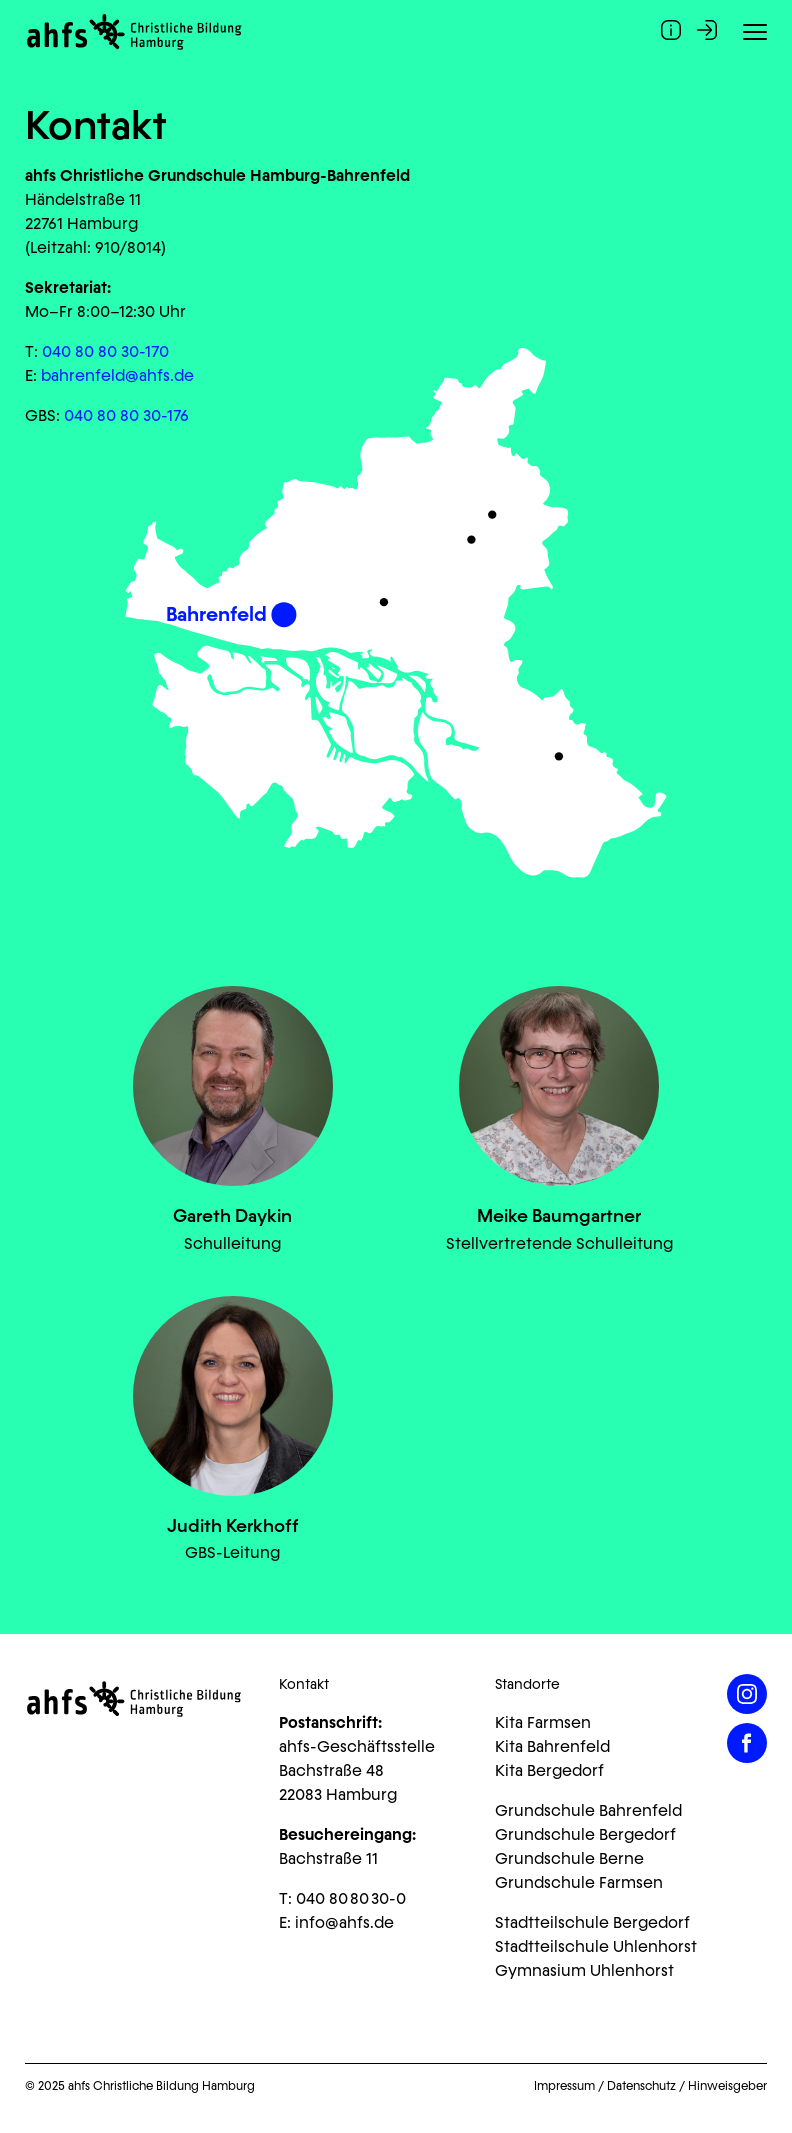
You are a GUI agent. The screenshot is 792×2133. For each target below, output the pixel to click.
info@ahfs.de (344, 1922)
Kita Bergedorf (549, 1770)
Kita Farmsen (543, 1722)
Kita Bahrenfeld (552, 1746)
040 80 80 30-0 (351, 1898)
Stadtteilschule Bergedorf (592, 1922)
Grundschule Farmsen (579, 1882)
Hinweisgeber (727, 2086)
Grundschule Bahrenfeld (588, 1810)
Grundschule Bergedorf (585, 1834)
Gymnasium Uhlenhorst (584, 1970)
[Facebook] (747, 1743)
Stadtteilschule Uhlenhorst (596, 1946)
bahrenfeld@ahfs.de (117, 375)
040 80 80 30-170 (105, 351)
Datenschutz (641, 2086)
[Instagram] (747, 1694)
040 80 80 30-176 (126, 415)
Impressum (564, 2086)
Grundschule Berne (569, 1858)
